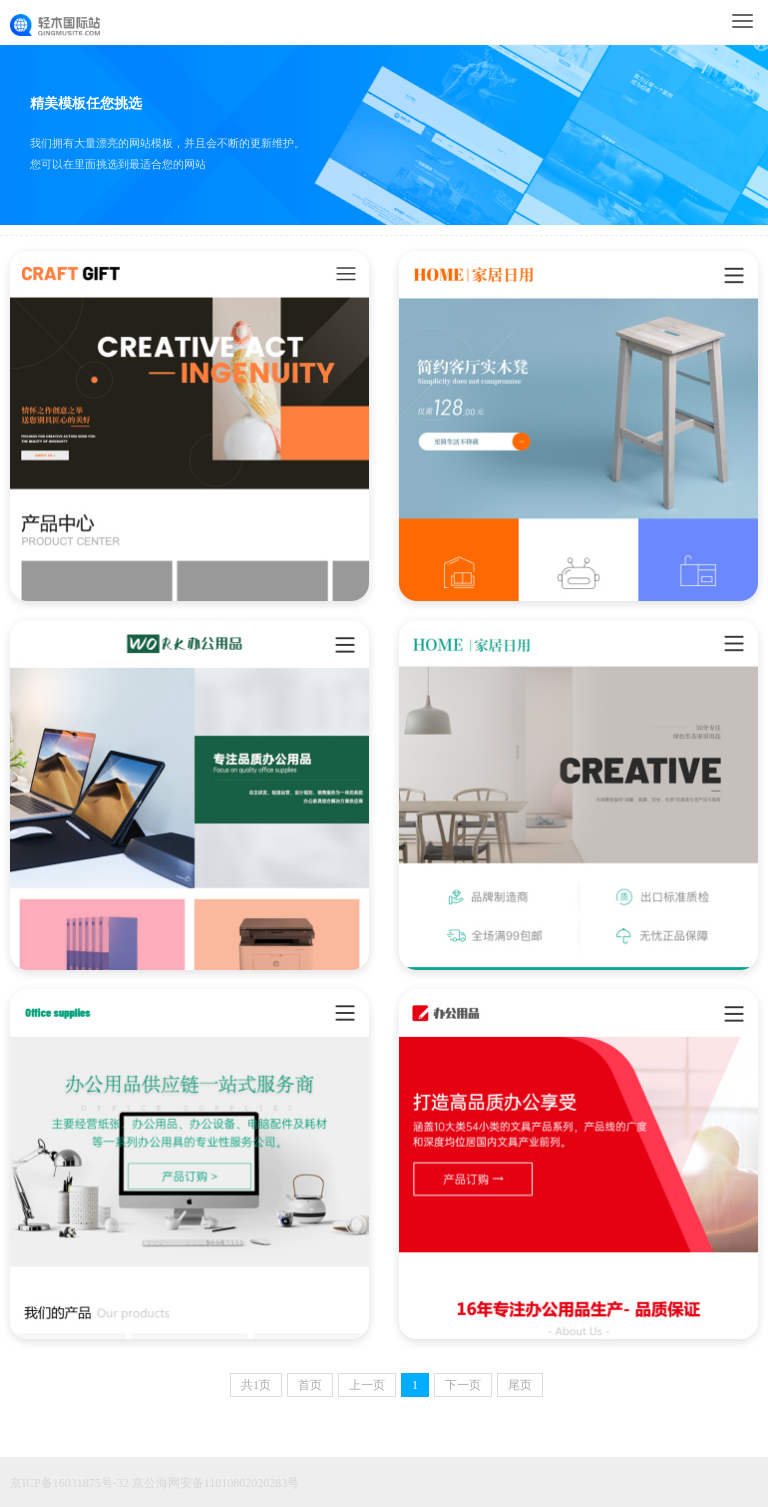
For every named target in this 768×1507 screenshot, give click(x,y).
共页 (256, 1385)
